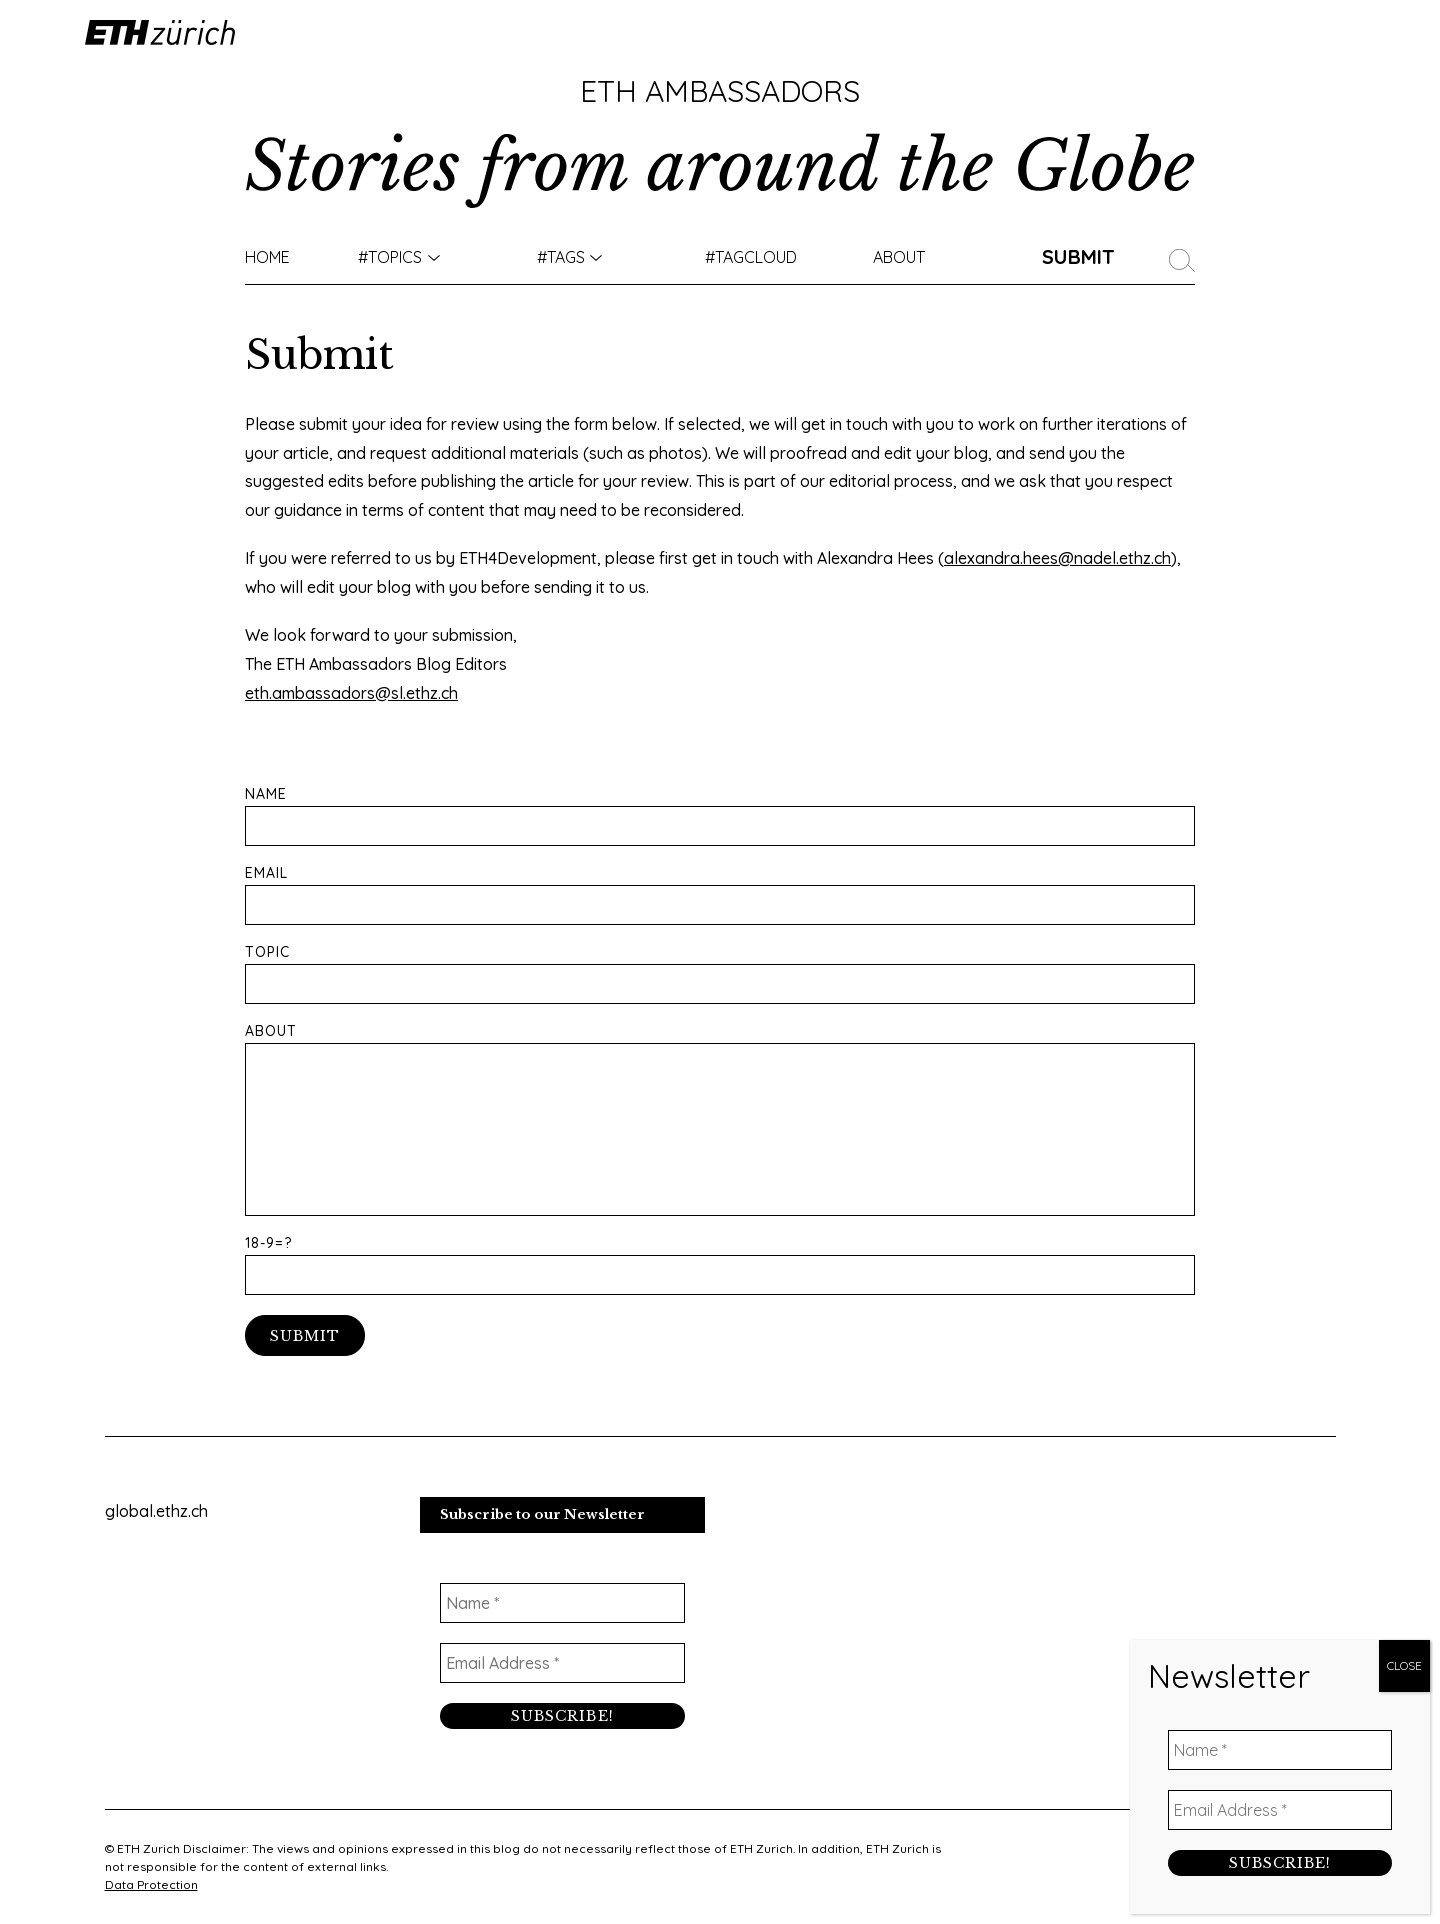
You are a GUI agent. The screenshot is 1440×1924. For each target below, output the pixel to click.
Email (720, 895)
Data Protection (151, 1884)
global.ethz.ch (156, 1511)
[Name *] (562, 1603)
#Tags (561, 257)
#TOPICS (390, 257)
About (899, 257)
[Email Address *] (562, 1663)
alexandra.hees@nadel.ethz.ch (1057, 558)
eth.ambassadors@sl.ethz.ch (351, 693)
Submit (1078, 256)
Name (720, 816)
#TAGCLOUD (751, 257)
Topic (720, 974)
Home (267, 257)
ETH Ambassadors (720, 91)
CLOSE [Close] (1404, 1665)
